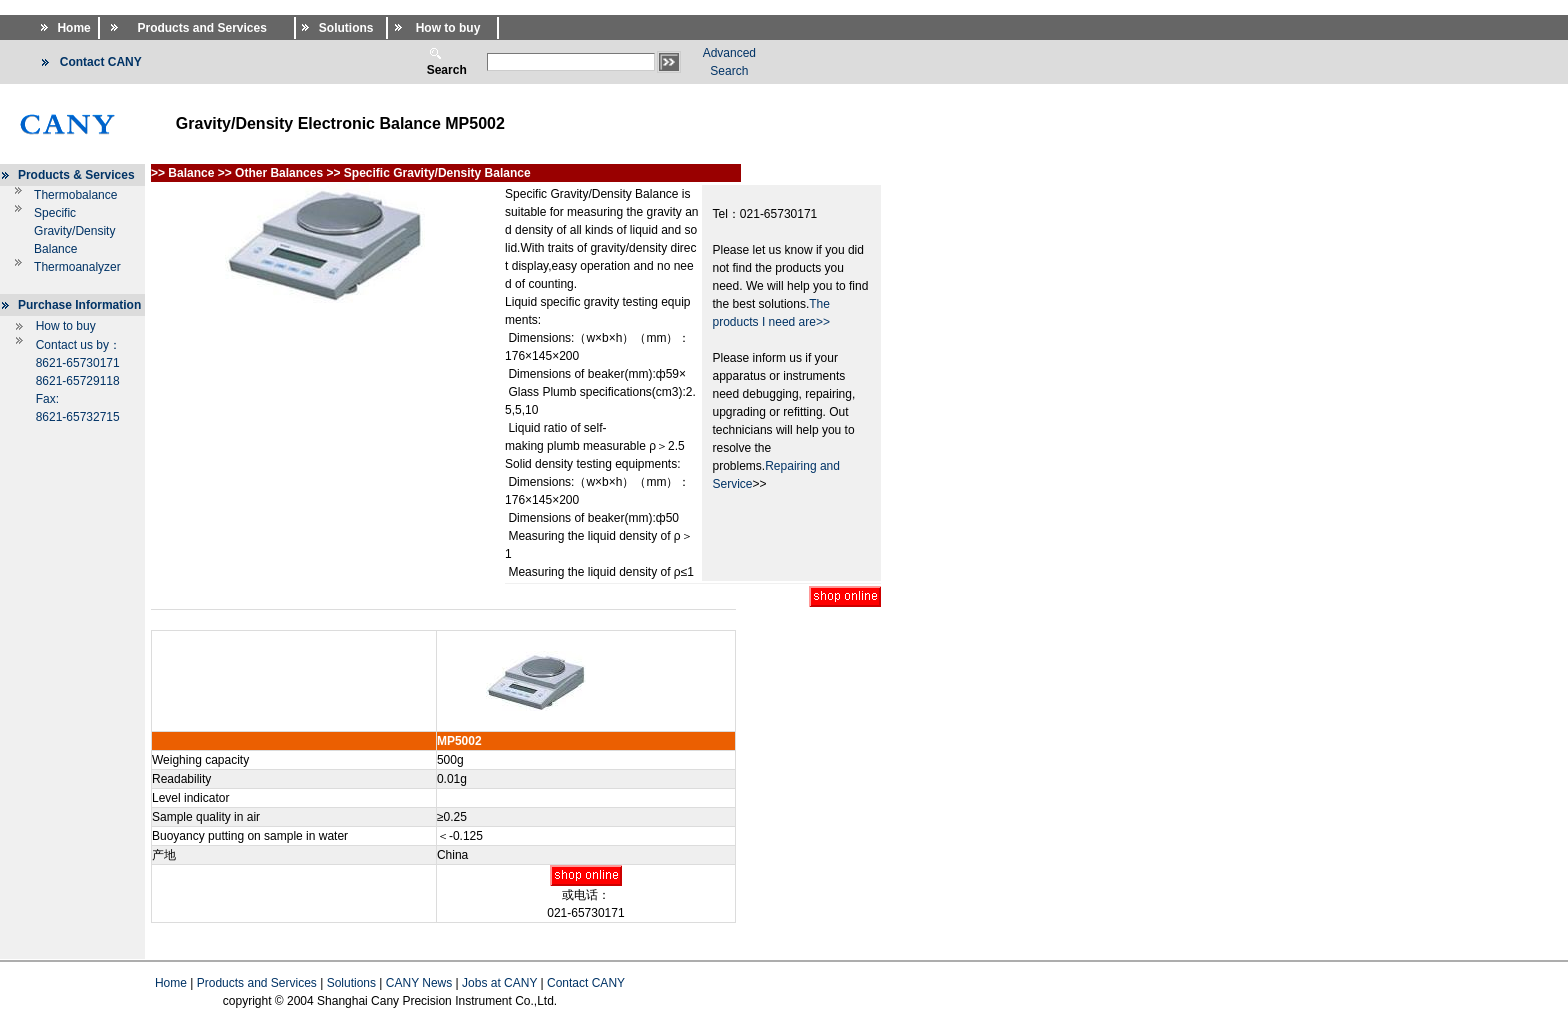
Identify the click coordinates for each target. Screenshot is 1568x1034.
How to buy (66, 326)
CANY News (419, 983)
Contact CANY (586, 983)
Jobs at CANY (499, 983)
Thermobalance (75, 195)
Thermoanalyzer (77, 267)
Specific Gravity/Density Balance (74, 231)
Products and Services (257, 983)
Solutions (351, 983)
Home (171, 983)
